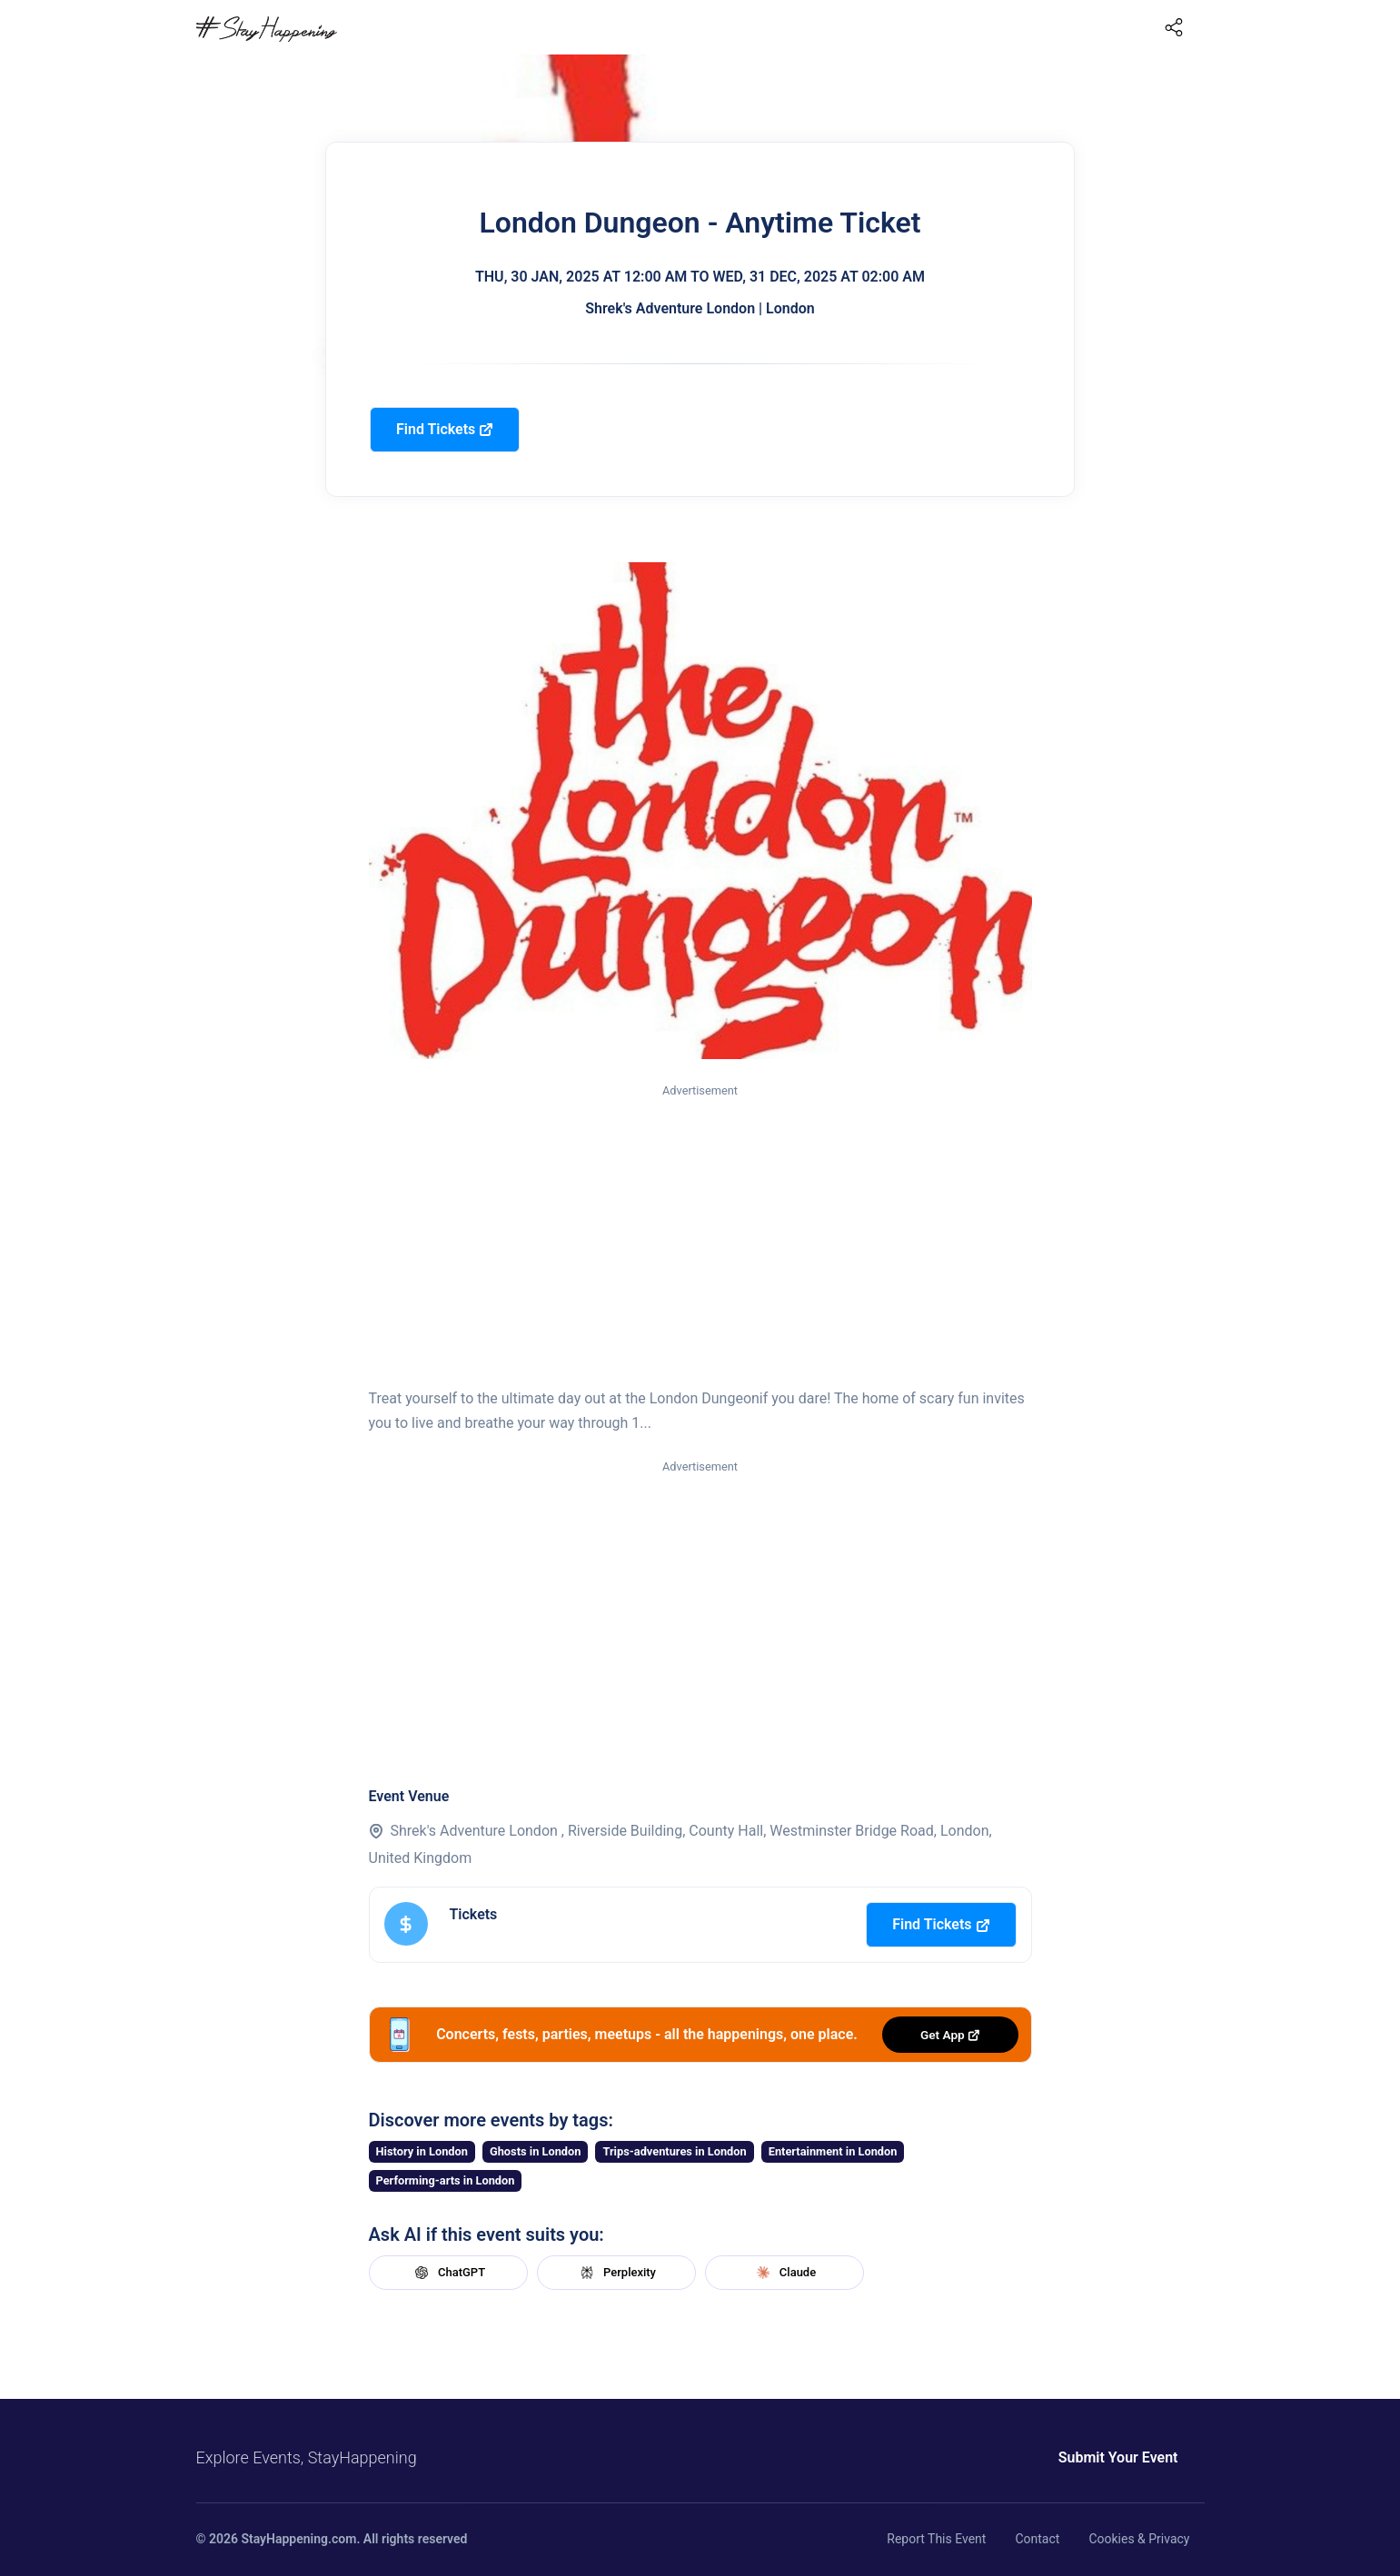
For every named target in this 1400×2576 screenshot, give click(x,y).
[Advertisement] (700, 1237)
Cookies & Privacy (1138, 2538)
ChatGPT (448, 2273)
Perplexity (616, 2273)
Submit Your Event (1118, 2457)
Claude (784, 2273)
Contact (1037, 2538)
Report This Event (936, 2538)
